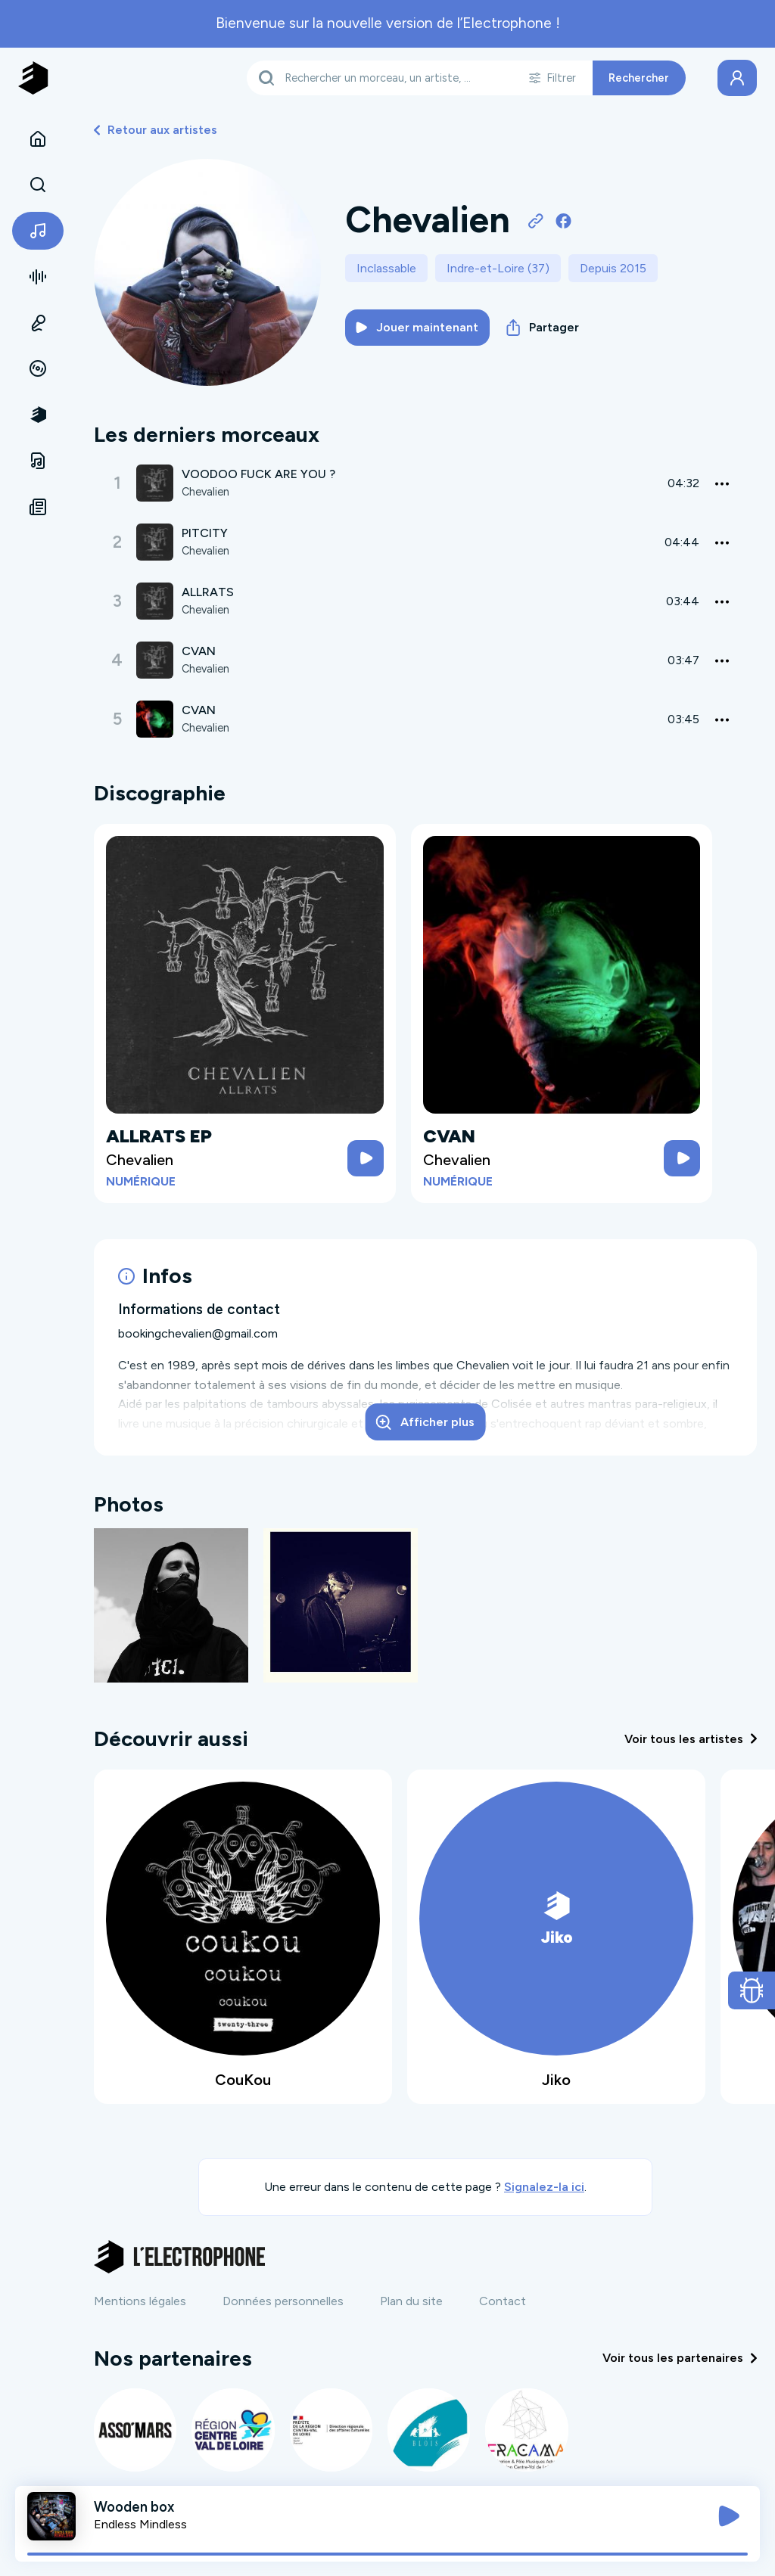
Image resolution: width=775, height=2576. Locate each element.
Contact (502, 2301)
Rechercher (638, 78)
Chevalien (205, 492)
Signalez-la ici (544, 2187)
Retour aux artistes (155, 130)
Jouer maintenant (417, 327)
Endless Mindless (140, 2524)
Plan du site (411, 2301)
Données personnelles (283, 2301)
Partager (542, 327)
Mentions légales (140, 2301)
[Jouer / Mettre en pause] (729, 2516)
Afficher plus (425, 1422)
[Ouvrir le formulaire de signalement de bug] (752, 1990)
